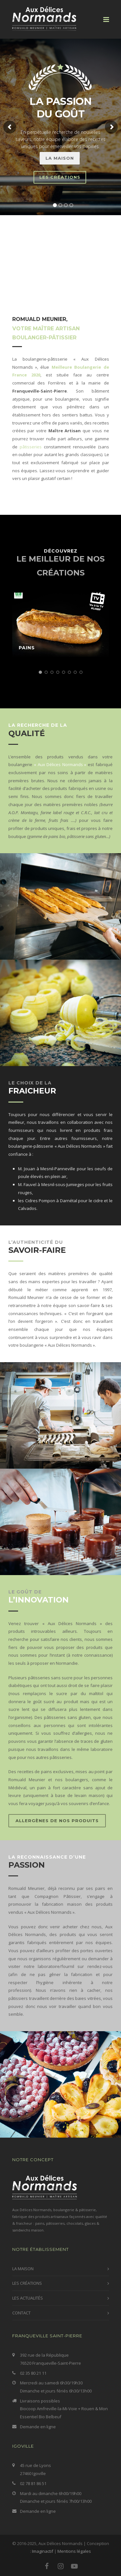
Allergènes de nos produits (57, 1820)
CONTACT (21, 2313)
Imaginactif (42, 2551)
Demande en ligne (38, 2427)
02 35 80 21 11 (33, 2373)
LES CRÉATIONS (27, 2283)
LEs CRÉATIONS (59, 177)
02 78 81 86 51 (33, 2483)
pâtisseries (31, 447)
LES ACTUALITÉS (27, 2298)
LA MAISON (59, 158)
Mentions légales (74, 2551)
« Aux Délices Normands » (60, 764)
